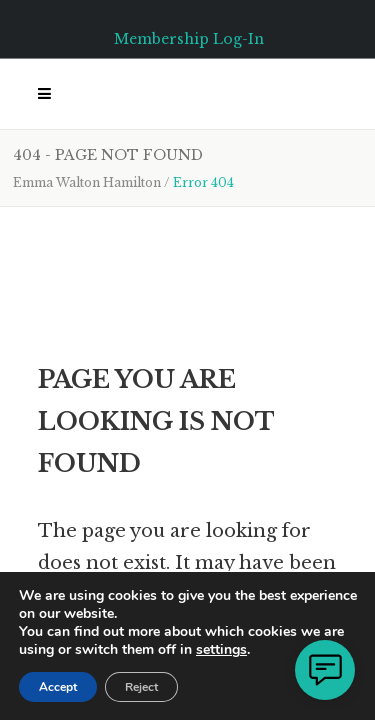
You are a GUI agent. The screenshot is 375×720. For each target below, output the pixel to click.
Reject (141, 687)
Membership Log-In (189, 39)
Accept (58, 687)
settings (221, 650)
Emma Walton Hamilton (87, 182)
